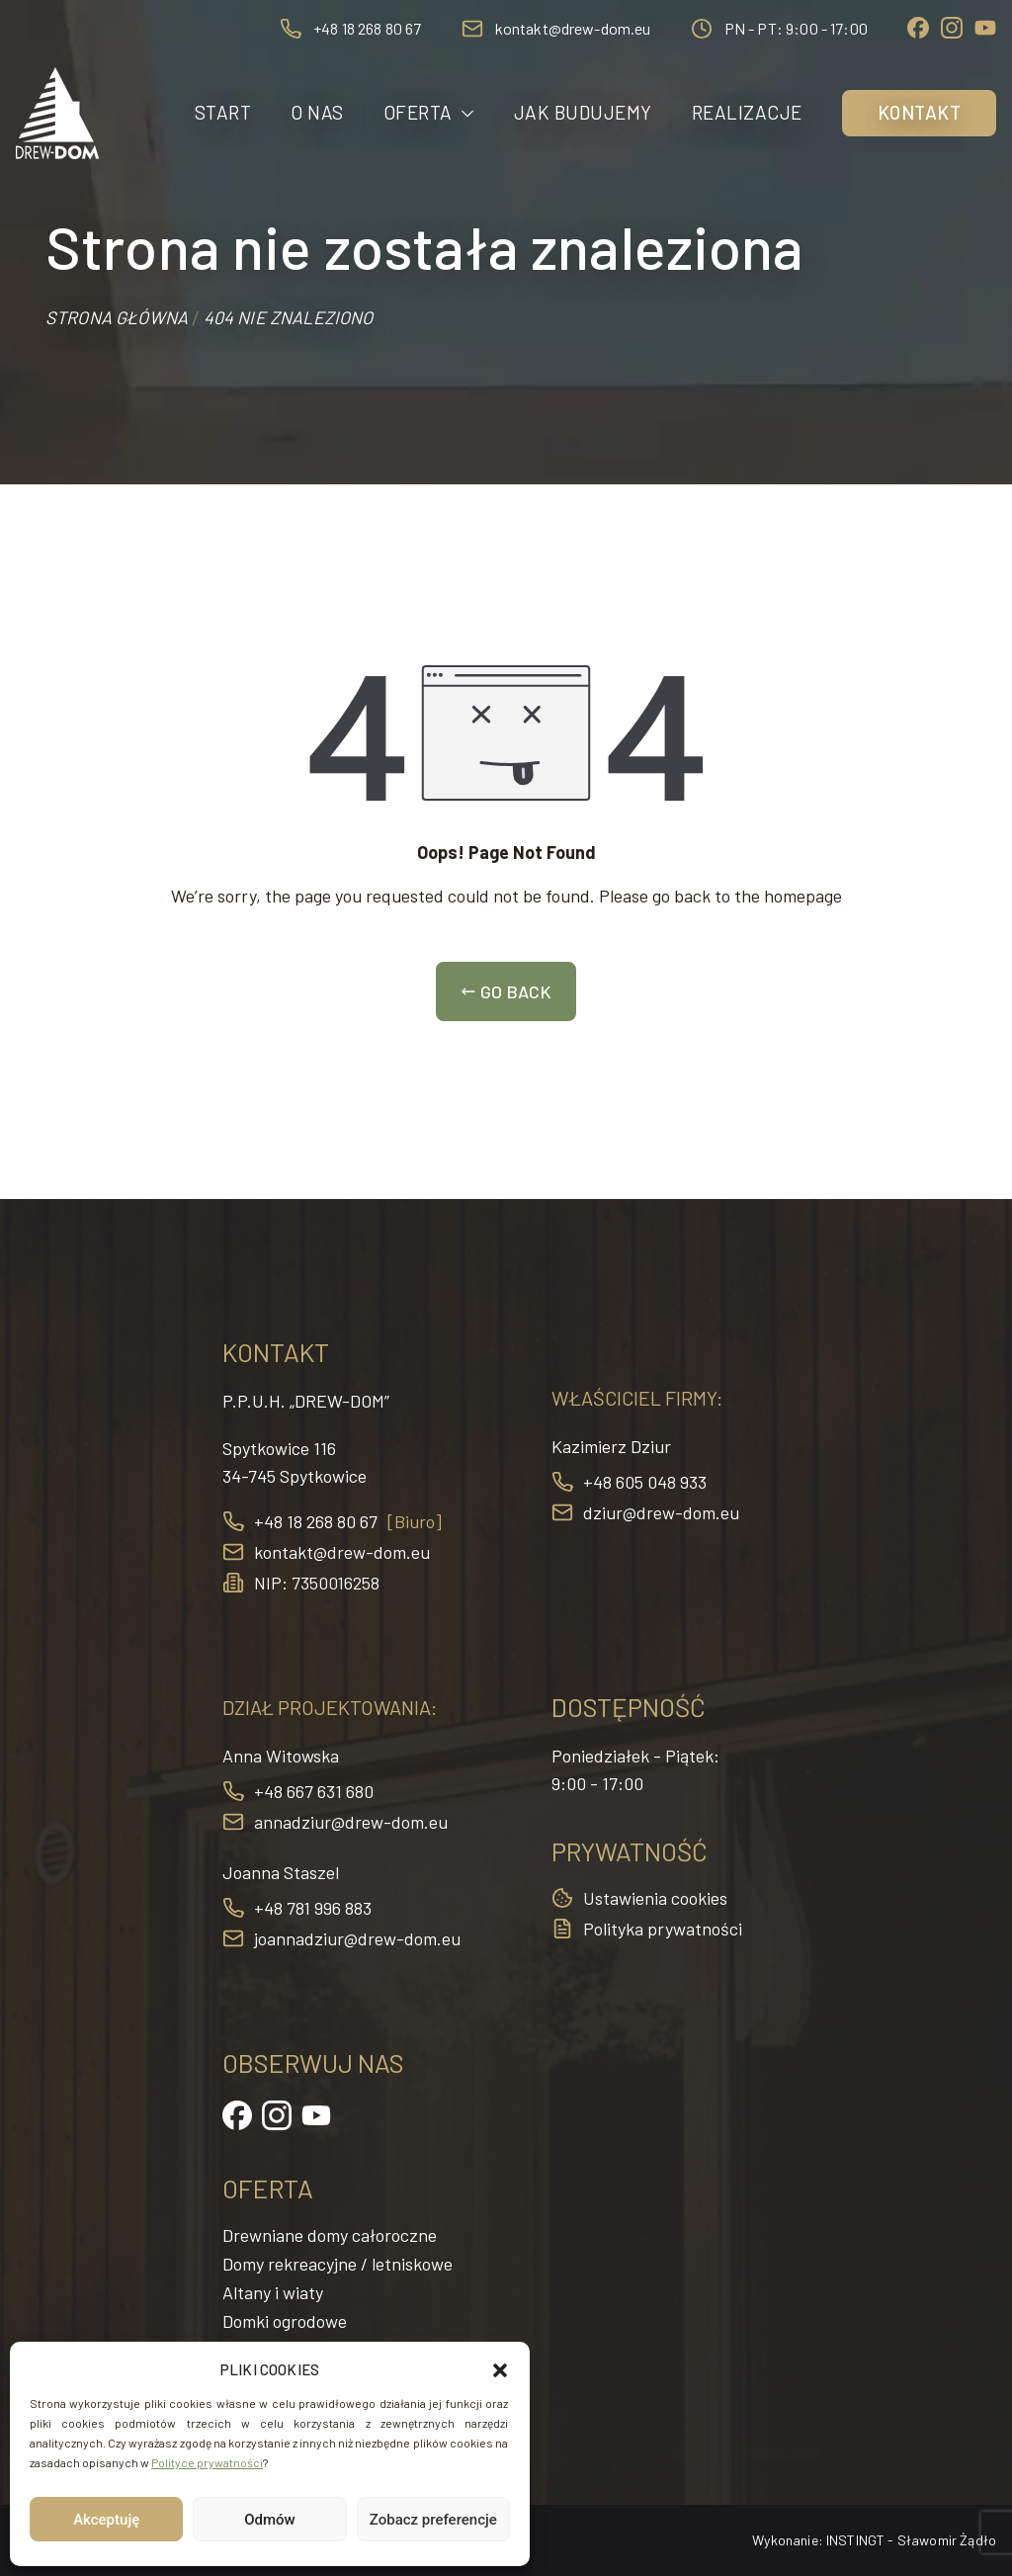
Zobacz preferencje (433, 2520)
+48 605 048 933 (645, 1482)
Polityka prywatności (662, 1928)
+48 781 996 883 (313, 1908)
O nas (317, 112)
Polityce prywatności (207, 2462)
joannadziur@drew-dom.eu (357, 1938)
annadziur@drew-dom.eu (351, 1822)
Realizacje (747, 112)
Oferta (428, 112)
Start (223, 112)
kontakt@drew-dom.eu (573, 28)
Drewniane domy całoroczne (329, 2235)
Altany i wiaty (272, 2292)
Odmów (269, 2520)
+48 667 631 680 (314, 1791)
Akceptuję (106, 2520)
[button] (500, 2370)
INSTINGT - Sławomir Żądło (911, 2540)
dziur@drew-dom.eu (661, 1512)
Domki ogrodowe (284, 2321)
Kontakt (920, 112)
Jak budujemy (583, 112)
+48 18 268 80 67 (367, 28)
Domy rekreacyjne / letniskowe (337, 2264)
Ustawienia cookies (655, 1898)
